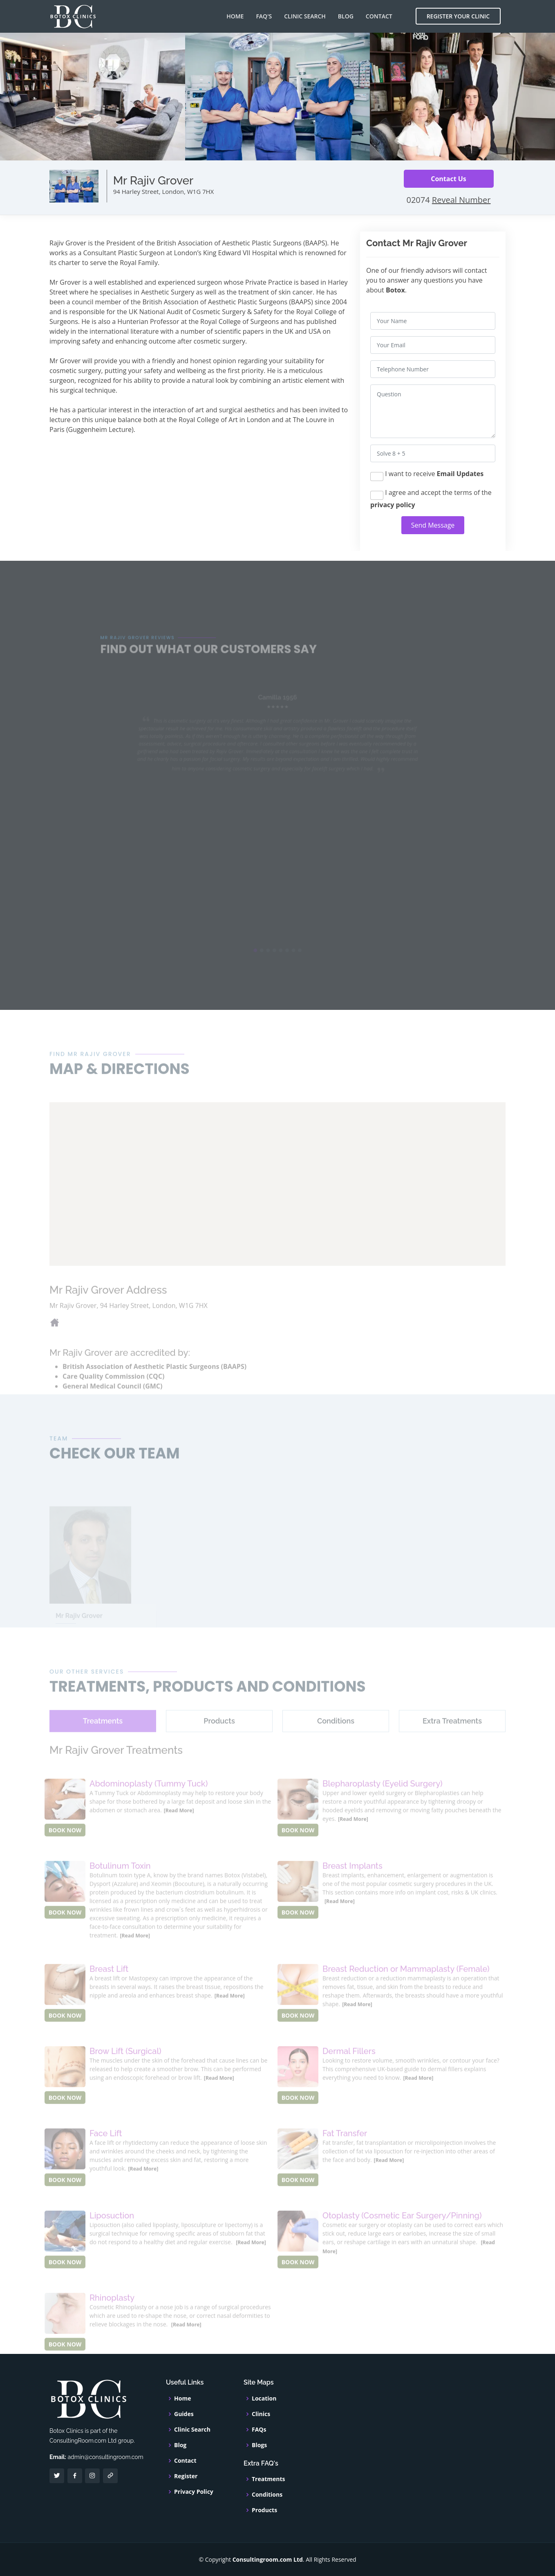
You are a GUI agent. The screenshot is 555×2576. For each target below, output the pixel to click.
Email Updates (460, 473)
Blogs (259, 2445)
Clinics (261, 2414)
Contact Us (448, 178)
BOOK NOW (65, 1846)
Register (185, 2476)
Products (264, 2510)
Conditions (267, 2494)
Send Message (433, 525)
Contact (379, 16)
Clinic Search (305, 16)
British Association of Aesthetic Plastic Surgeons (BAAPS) (154, 1382)
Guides (184, 2414)
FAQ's (264, 16)
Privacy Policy (193, 2492)
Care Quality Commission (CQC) (113, 1392)
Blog (346, 16)
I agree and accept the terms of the (431, 498)
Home (235, 16)
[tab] (102, 1737)
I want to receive (426, 475)
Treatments (268, 2479)
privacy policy (392, 504)
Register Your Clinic (458, 16)
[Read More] (179, 1826)
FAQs (259, 2429)
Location (264, 2398)
